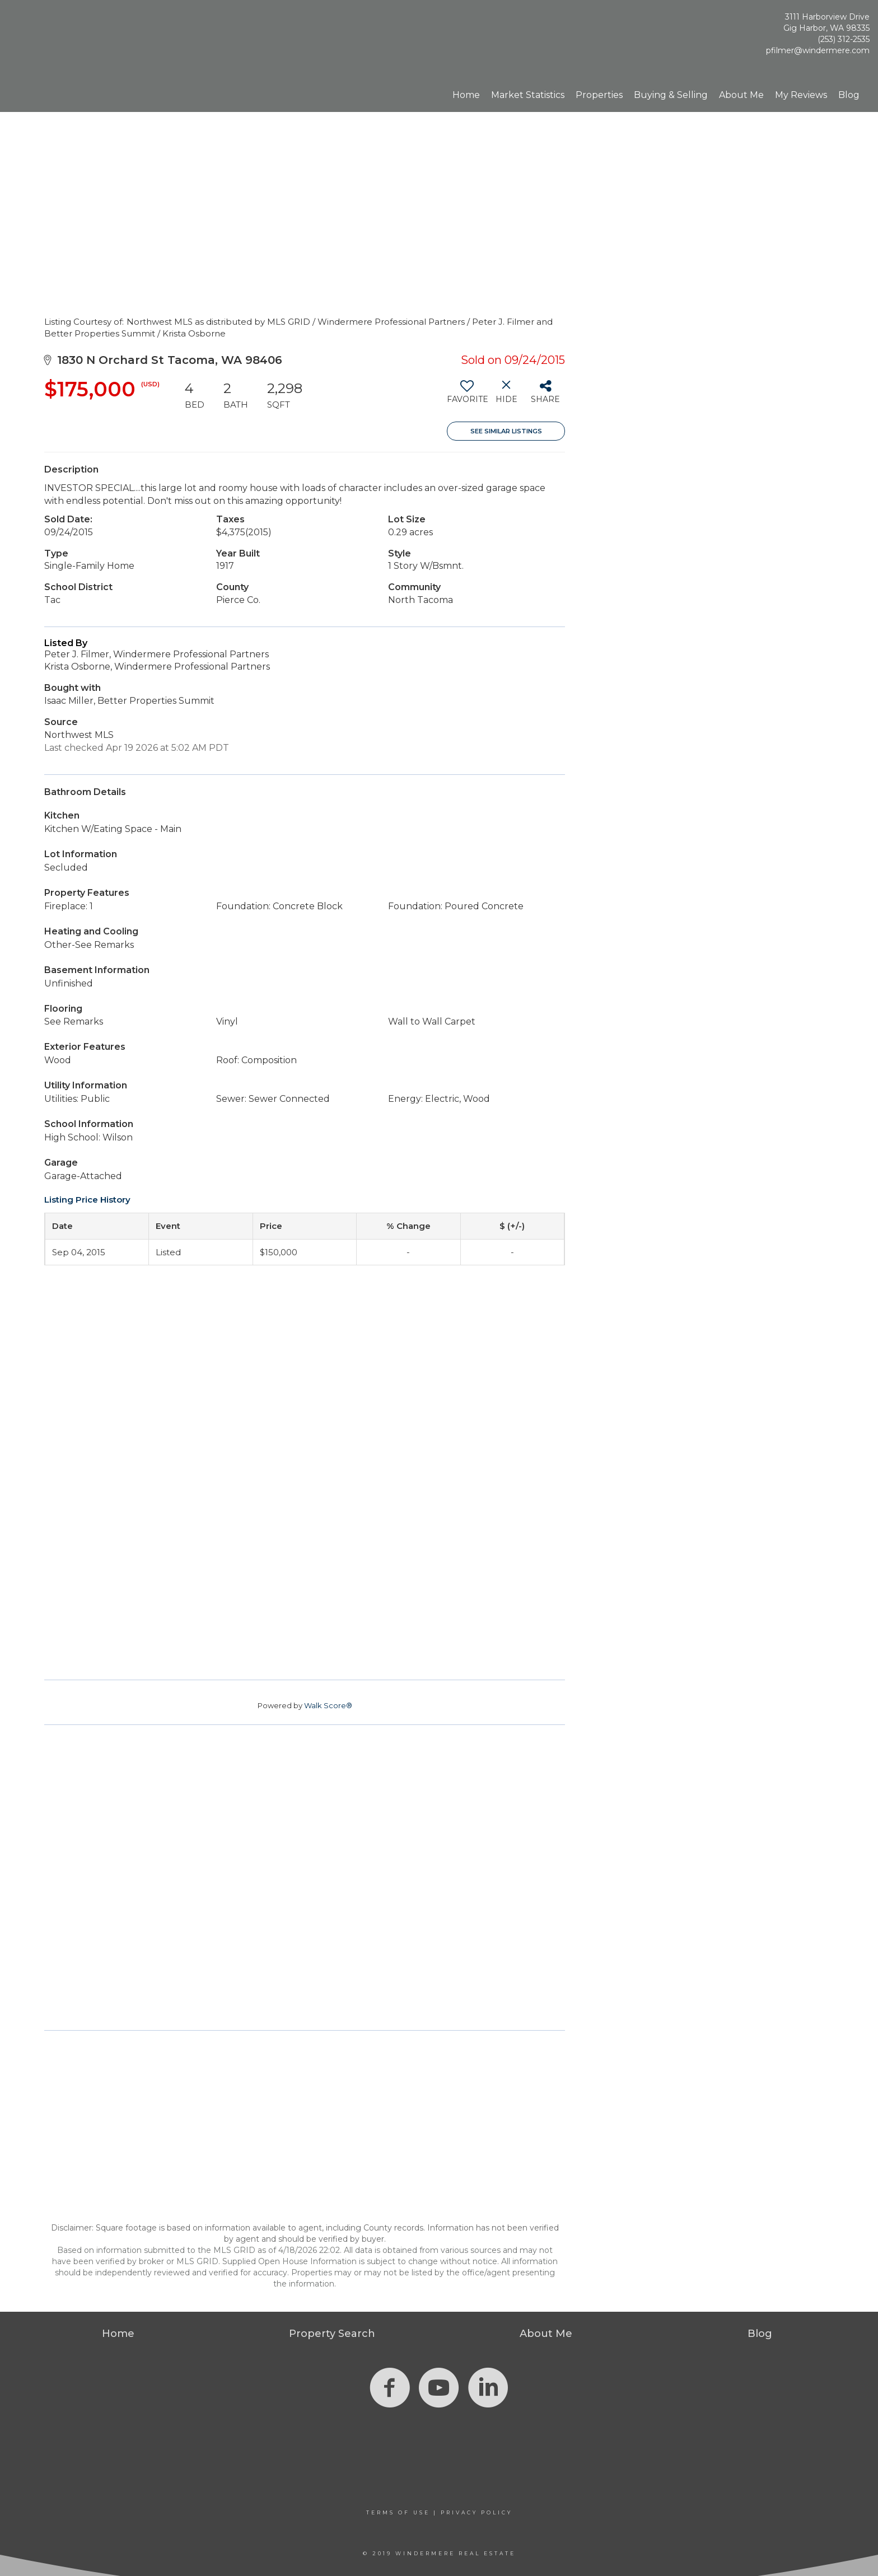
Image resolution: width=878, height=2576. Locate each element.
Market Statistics (527, 95)
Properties (599, 95)
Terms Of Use (398, 2512)
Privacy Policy (476, 2512)
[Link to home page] (67, 36)
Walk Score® (328, 1705)
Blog (849, 95)
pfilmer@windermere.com (818, 50)
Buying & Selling (671, 95)
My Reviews (801, 95)
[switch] (467, 396)
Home (466, 95)
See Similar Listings (506, 431)
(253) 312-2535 (844, 39)
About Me (741, 95)
